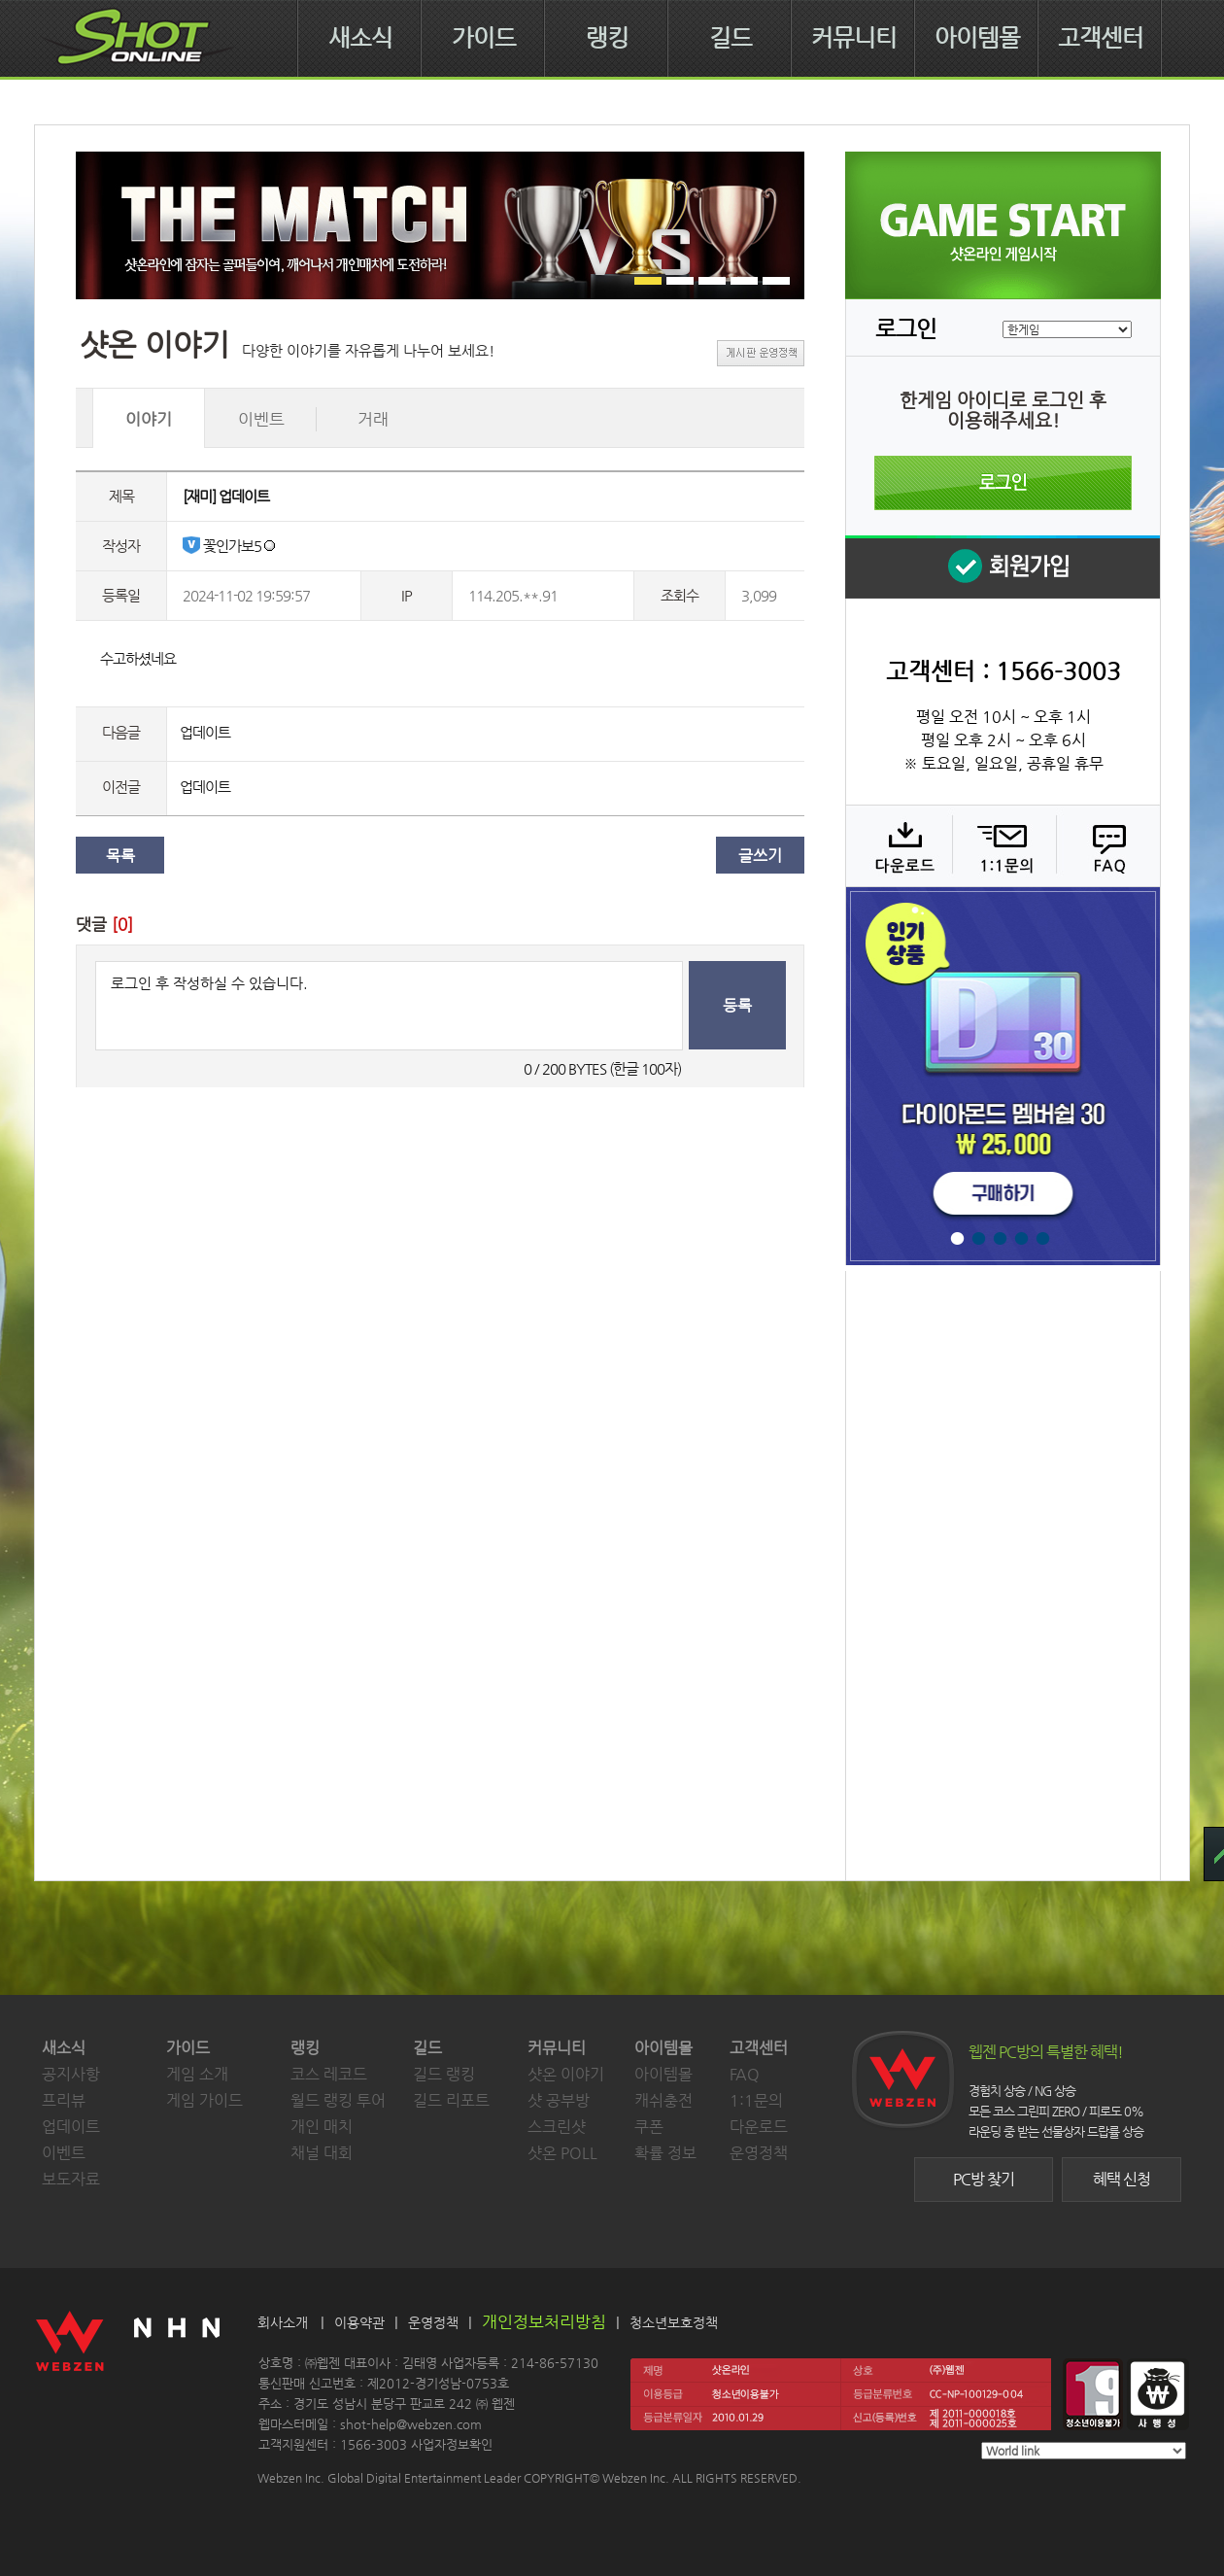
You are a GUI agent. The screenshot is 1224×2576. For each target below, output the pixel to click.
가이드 (484, 38)
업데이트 (205, 732)
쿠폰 (648, 2126)
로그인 (1003, 483)
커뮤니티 (854, 38)
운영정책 (759, 2153)
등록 (737, 1005)
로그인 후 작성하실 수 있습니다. (389, 1005)
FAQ (1106, 845)
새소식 (360, 38)
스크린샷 (556, 2126)
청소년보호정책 (673, 2322)
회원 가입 (1002, 567)
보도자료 (71, 2179)
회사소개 (282, 2322)
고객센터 (1100, 38)
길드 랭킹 (444, 2074)
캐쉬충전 (663, 2100)
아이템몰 (977, 38)
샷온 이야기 (565, 2074)
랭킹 (607, 38)
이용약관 (359, 2322)
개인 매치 (321, 2126)
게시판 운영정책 (760, 353)
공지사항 (71, 2074)
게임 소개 (197, 2074)
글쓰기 (760, 855)
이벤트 (63, 2153)
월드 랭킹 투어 (338, 2100)
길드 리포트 (451, 2100)
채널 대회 (321, 2153)
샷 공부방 (558, 2100)
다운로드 (898, 845)
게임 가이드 (204, 2100)
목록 (120, 855)
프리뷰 (63, 2100)
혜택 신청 (1121, 2179)
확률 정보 (665, 2153)
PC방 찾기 (983, 2179)
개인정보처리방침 (544, 2321)
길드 (730, 38)
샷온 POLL (562, 2153)
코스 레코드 (328, 2074)
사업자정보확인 (452, 2444)
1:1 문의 (1002, 845)
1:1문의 (756, 2100)
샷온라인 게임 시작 (1003, 225)
